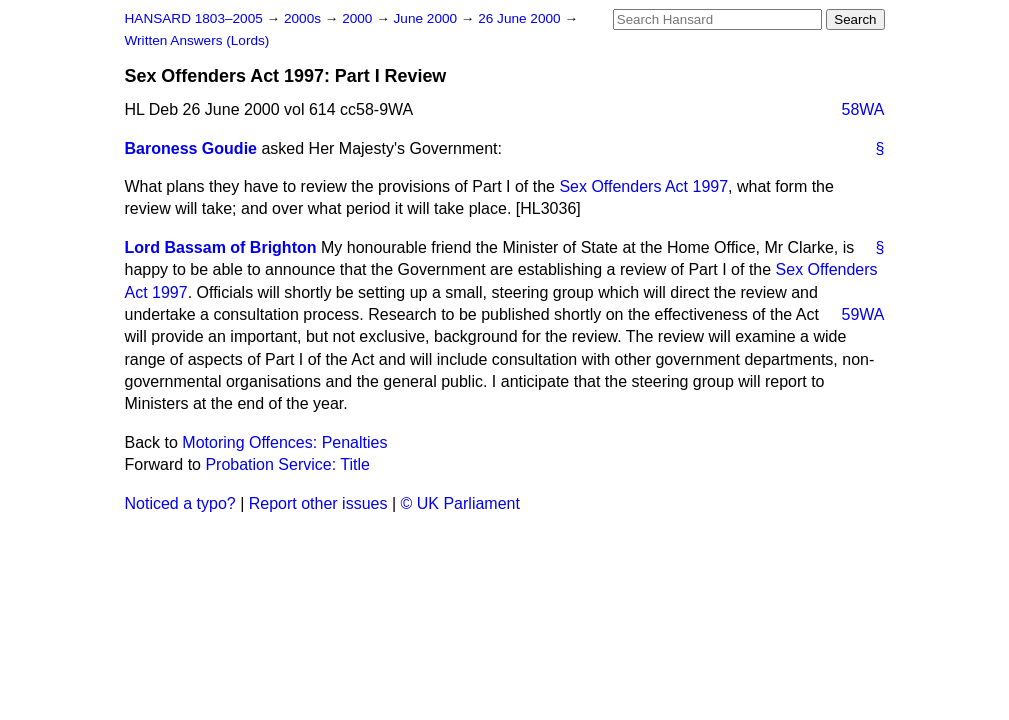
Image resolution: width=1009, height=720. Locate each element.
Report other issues (318, 503)
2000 (359, 18)
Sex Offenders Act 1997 (643, 186)
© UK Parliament (460, 503)
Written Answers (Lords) (197, 40)
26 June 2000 (521, 18)
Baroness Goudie (191, 148)
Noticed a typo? (180, 503)
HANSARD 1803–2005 (194, 18)
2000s (304, 18)
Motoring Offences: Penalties (284, 442)
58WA (863, 109)
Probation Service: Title (287, 464)
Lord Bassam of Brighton (221, 247)
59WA (863, 314)
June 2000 (427, 18)
